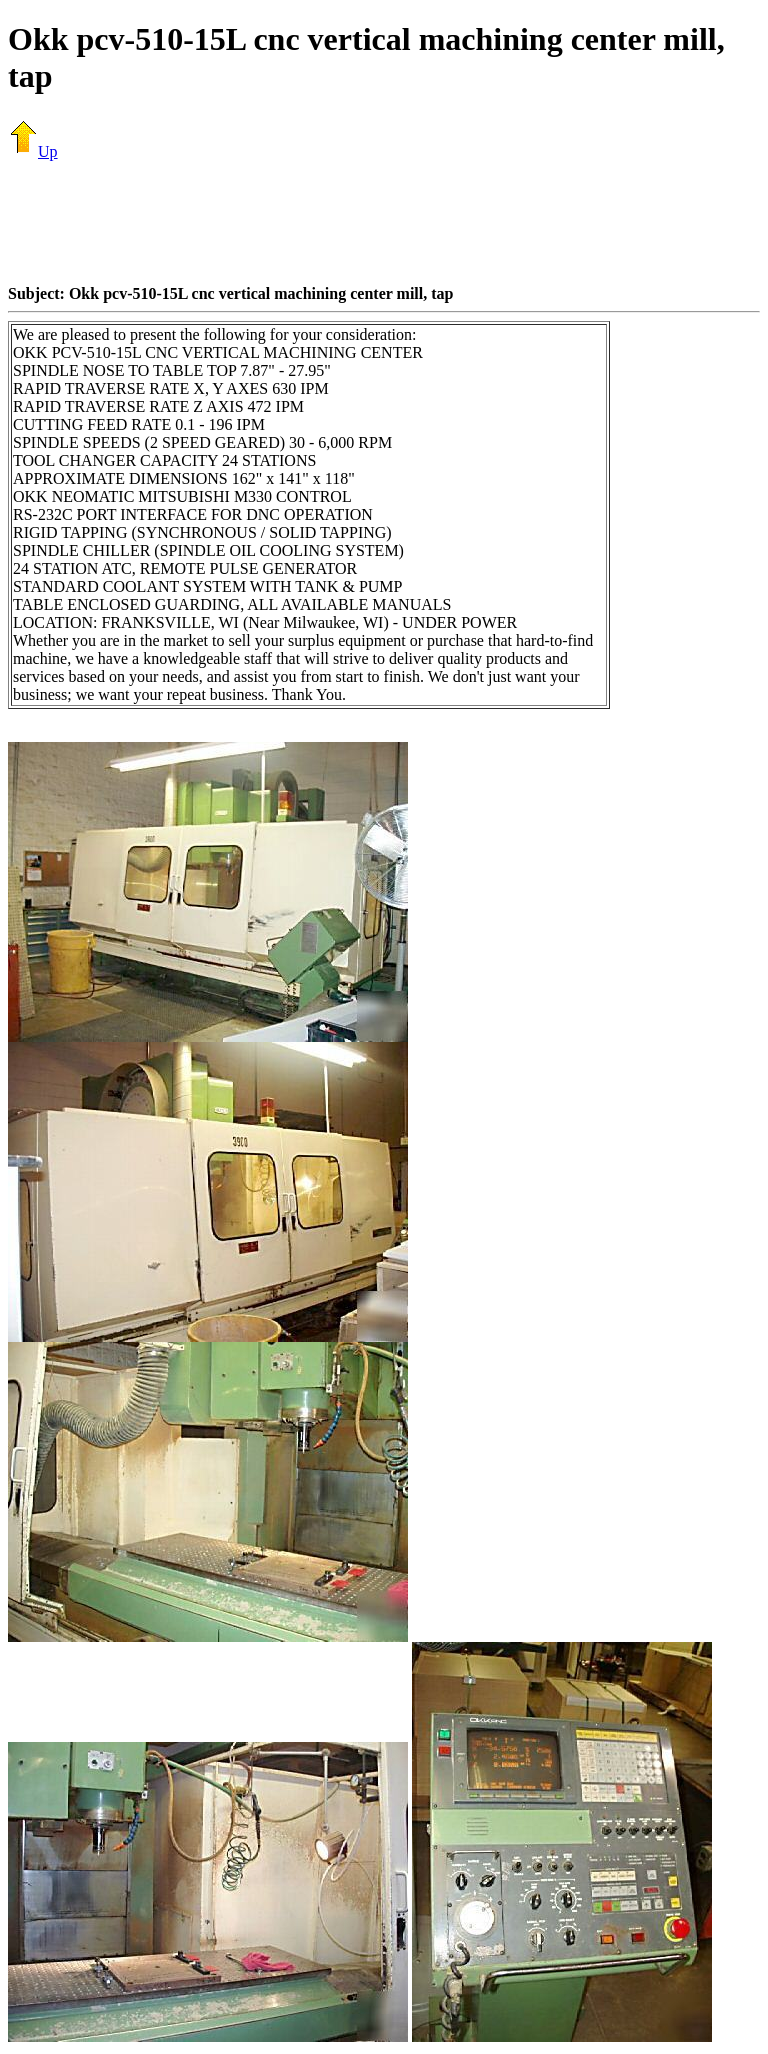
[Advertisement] (384, 222)
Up (33, 151)
